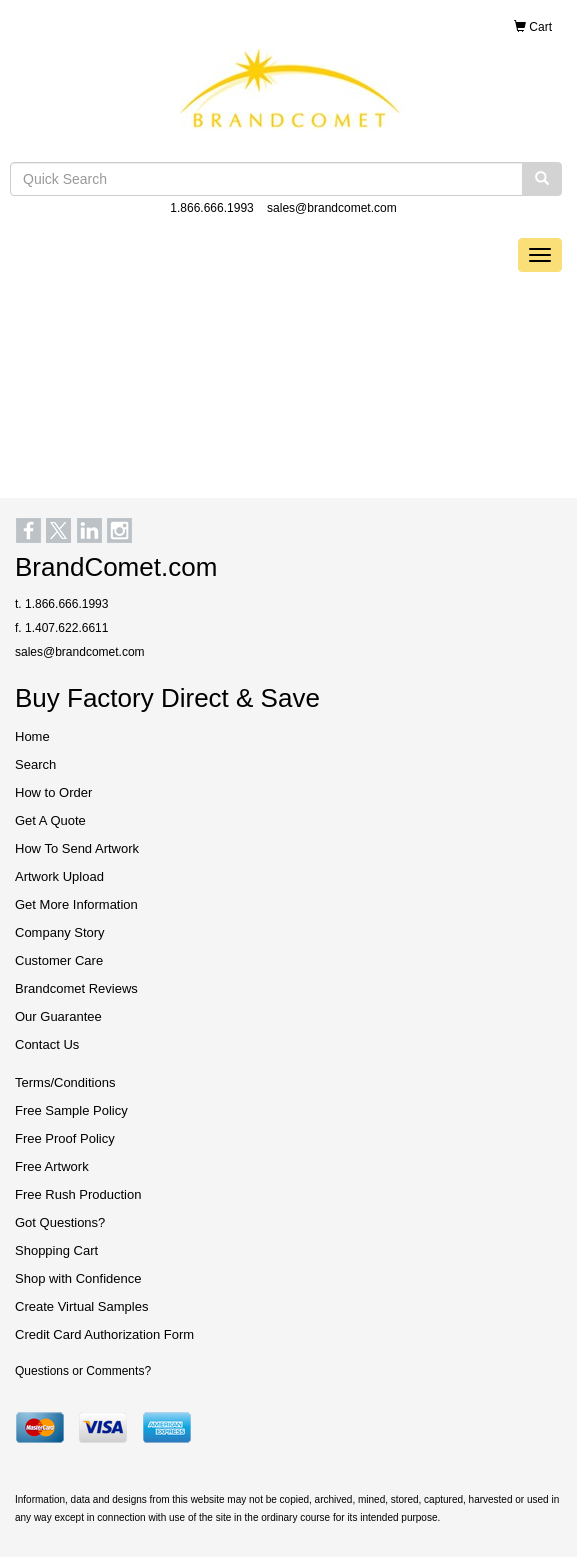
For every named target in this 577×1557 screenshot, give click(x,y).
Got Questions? (60, 1222)
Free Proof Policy (65, 1138)
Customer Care (59, 960)
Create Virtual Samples (81, 1306)
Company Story (60, 932)
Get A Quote (50, 820)
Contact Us (47, 1044)
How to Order (53, 792)
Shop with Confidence (78, 1278)
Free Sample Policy (71, 1110)
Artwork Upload (59, 876)
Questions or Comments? (83, 1371)
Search (35, 764)
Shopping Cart (56, 1250)
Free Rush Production (78, 1194)
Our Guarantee (58, 1016)
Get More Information (76, 904)
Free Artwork (52, 1166)
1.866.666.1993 (211, 208)
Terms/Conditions (65, 1082)
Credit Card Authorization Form (104, 1334)
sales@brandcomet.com (332, 208)
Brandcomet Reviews (76, 988)
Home (32, 736)
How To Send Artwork (77, 848)
